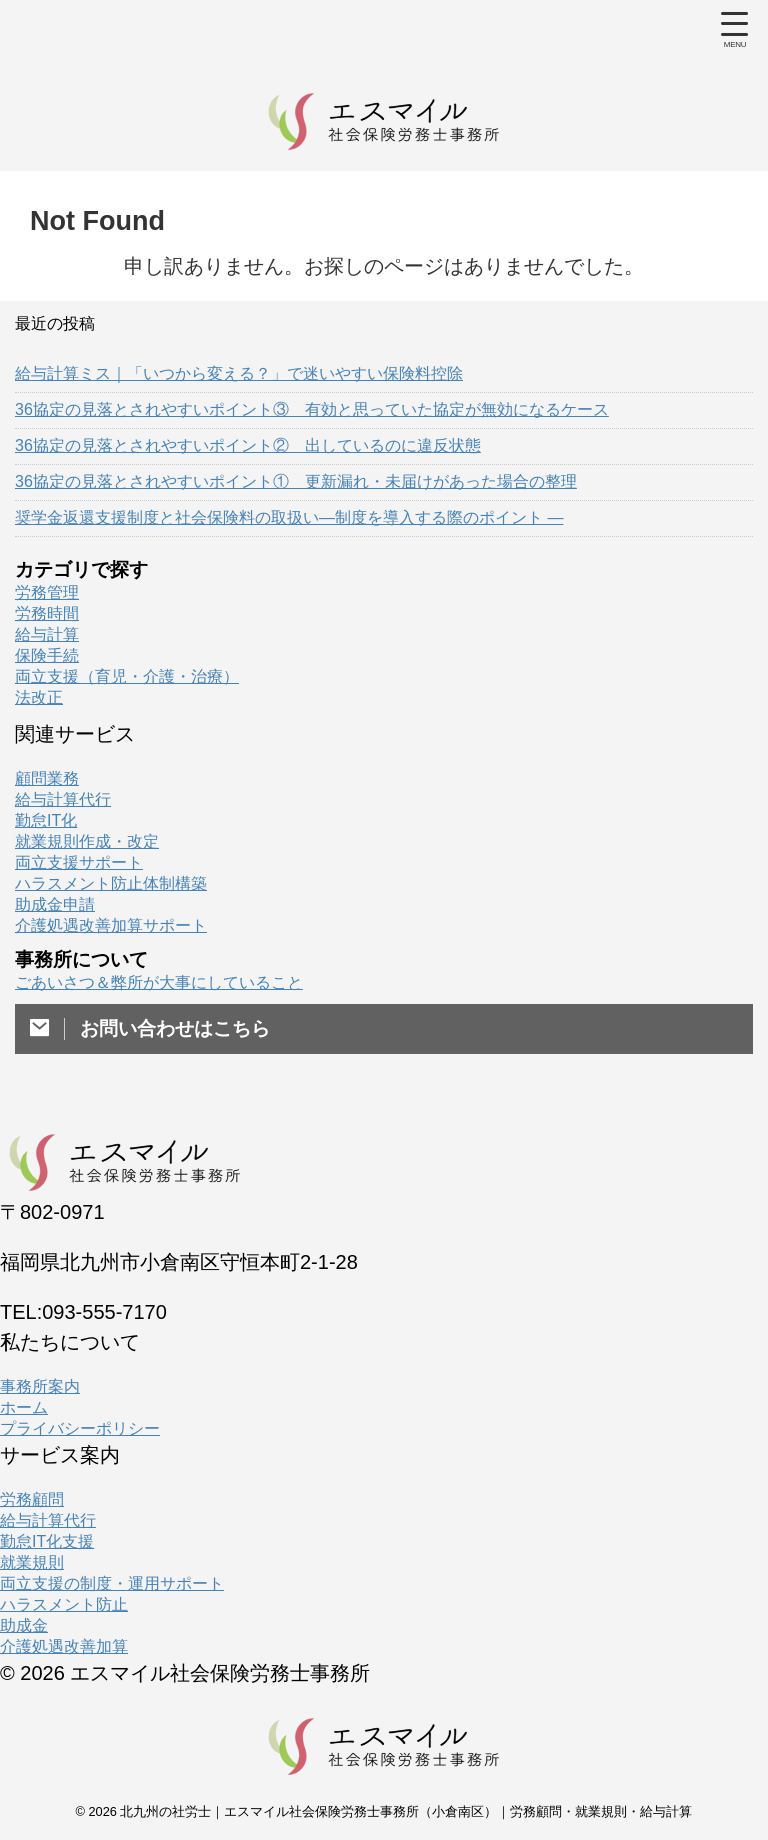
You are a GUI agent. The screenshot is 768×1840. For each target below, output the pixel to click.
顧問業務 (47, 778)
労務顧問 (32, 1499)
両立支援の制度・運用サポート (112, 1583)
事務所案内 (40, 1386)
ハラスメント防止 (64, 1604)
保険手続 (47, 655)
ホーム (24, 1407)
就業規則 (32, 1562)
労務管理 (47, 592)
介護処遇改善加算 (64, 1646)
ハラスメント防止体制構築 (111, 883)
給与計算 (47, 634)
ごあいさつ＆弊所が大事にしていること (159, 982)
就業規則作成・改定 (87, 841)
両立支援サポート (79, 862)
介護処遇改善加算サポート (111, 925)
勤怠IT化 (46, 820)
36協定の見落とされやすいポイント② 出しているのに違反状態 (248, 445)
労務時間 (47, 613)
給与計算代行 (63, 799)
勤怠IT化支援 (47, 1541)
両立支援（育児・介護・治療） (127, 676)
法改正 (39, 697)
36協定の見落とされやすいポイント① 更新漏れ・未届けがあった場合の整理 (296, 481)
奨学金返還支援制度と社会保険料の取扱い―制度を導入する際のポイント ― (289, 517)
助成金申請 (55, 904)
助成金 (24, 1625)
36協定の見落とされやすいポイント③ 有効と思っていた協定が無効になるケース (312, 409)
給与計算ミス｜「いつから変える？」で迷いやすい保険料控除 (239, 373)
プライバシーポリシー (80, 1428)
